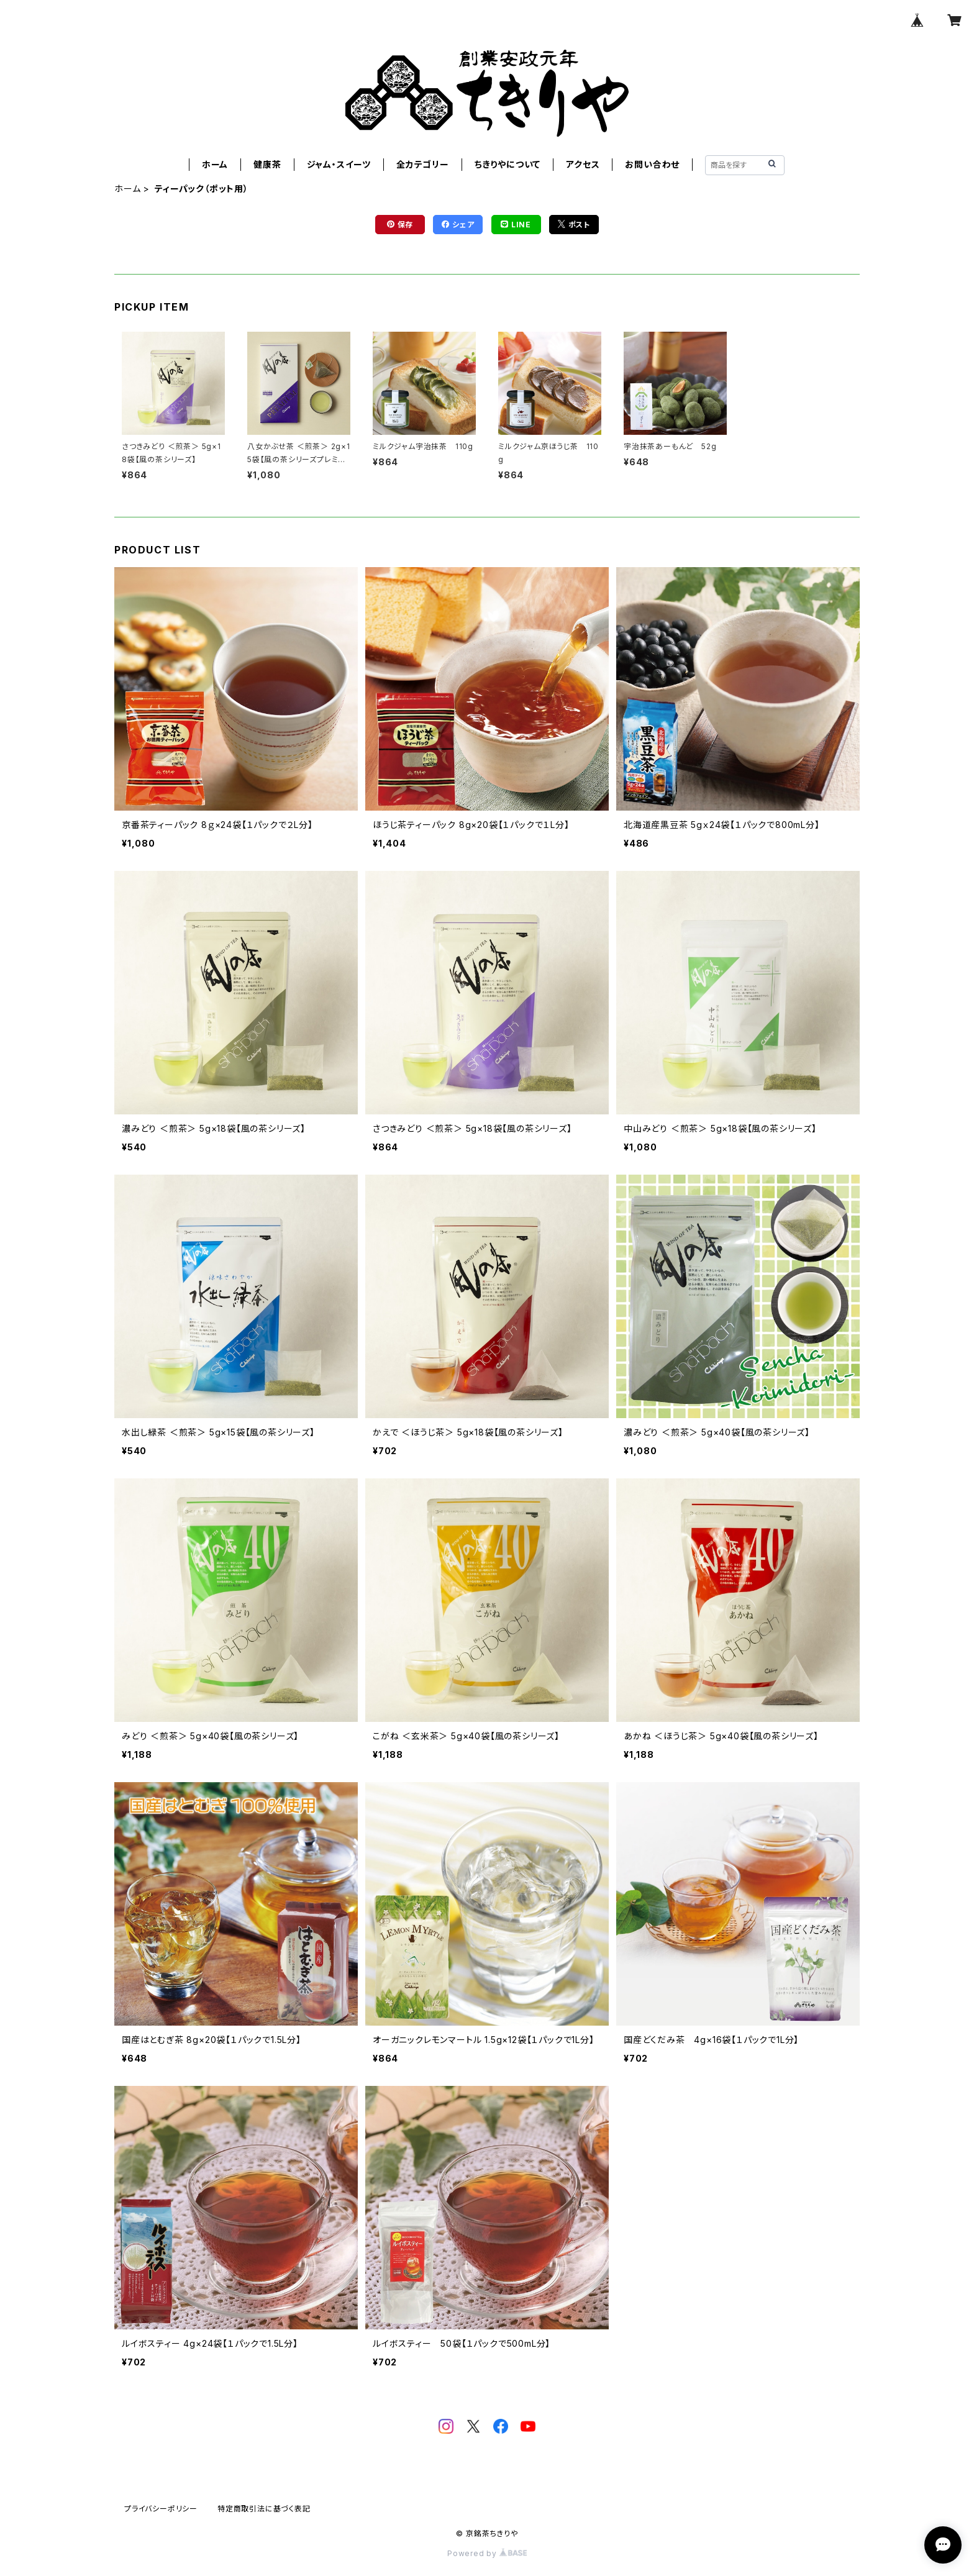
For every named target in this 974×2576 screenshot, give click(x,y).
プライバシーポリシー (161, 2508)
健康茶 (267, 164)
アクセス (582, 164)
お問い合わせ (652, 164)
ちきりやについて (507, 164)
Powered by (487, 2553)
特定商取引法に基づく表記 (264, 2508)
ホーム (215, 164)
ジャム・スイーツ (339, 164)
